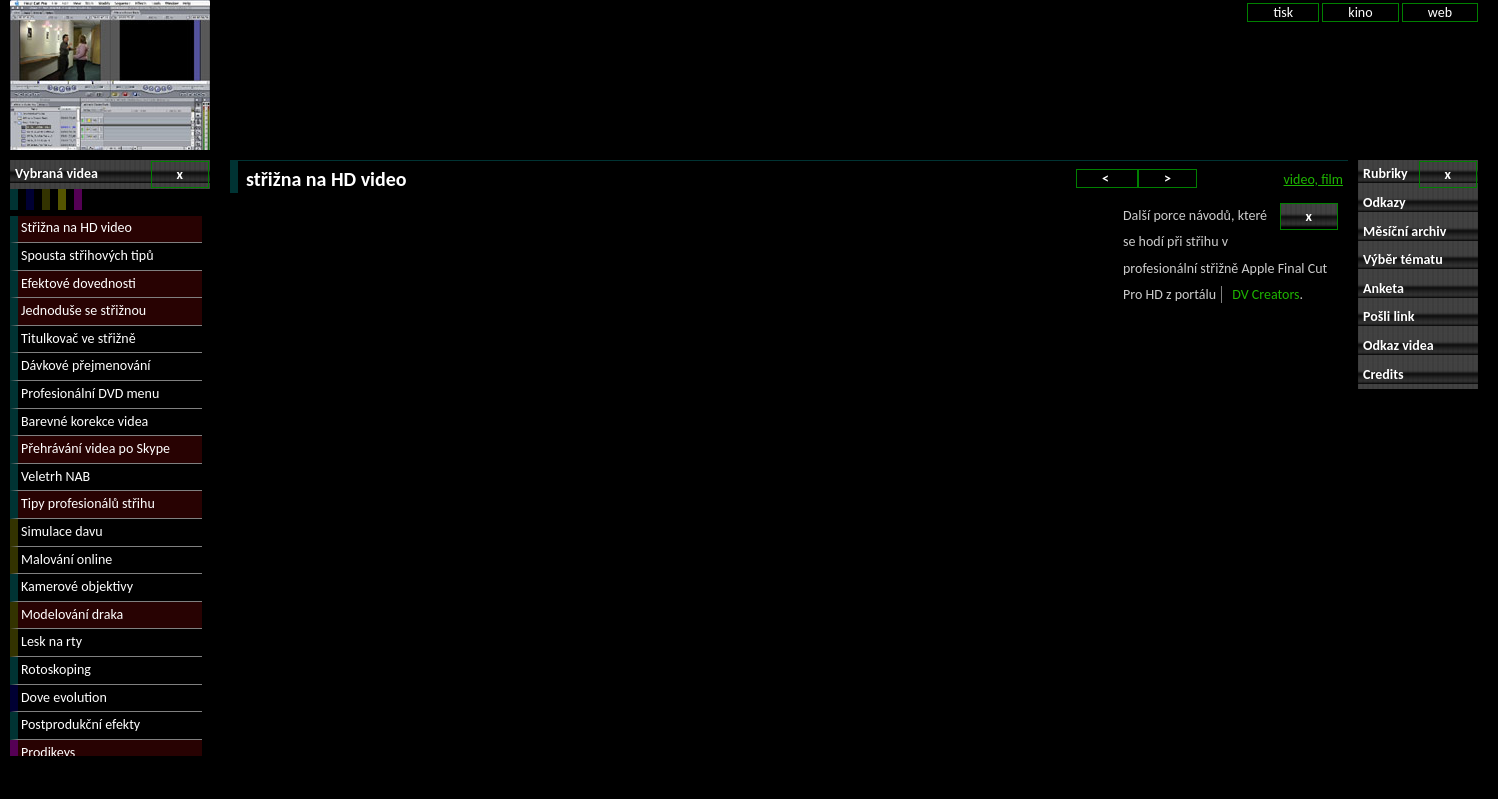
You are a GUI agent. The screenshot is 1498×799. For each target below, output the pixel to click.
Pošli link (1389, 316)
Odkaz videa (1398, 345)
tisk (1283, 12)
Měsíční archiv (1404, 231)
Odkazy (1384, 202)
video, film (1313, 179)
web (1440, 12)
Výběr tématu (1403, 259)
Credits (1383, 374)
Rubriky (1420, 174)
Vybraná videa (112, 174)
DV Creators (1265, 294)
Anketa (1383, 288)
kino (1360, 12)
